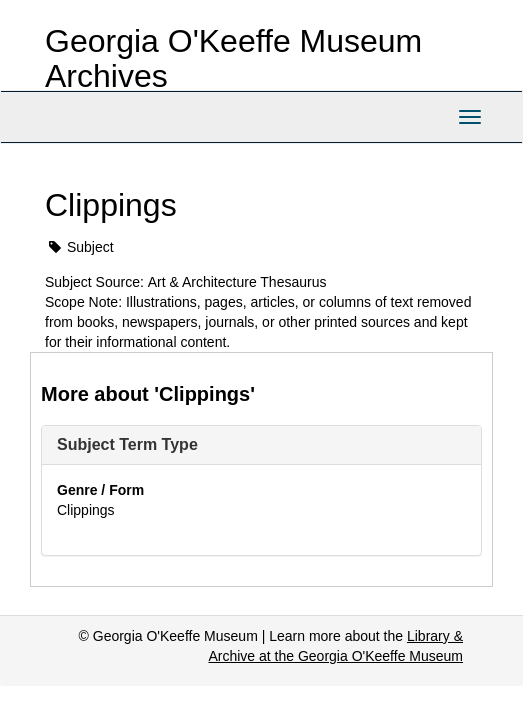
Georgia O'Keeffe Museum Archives (233, 58)
